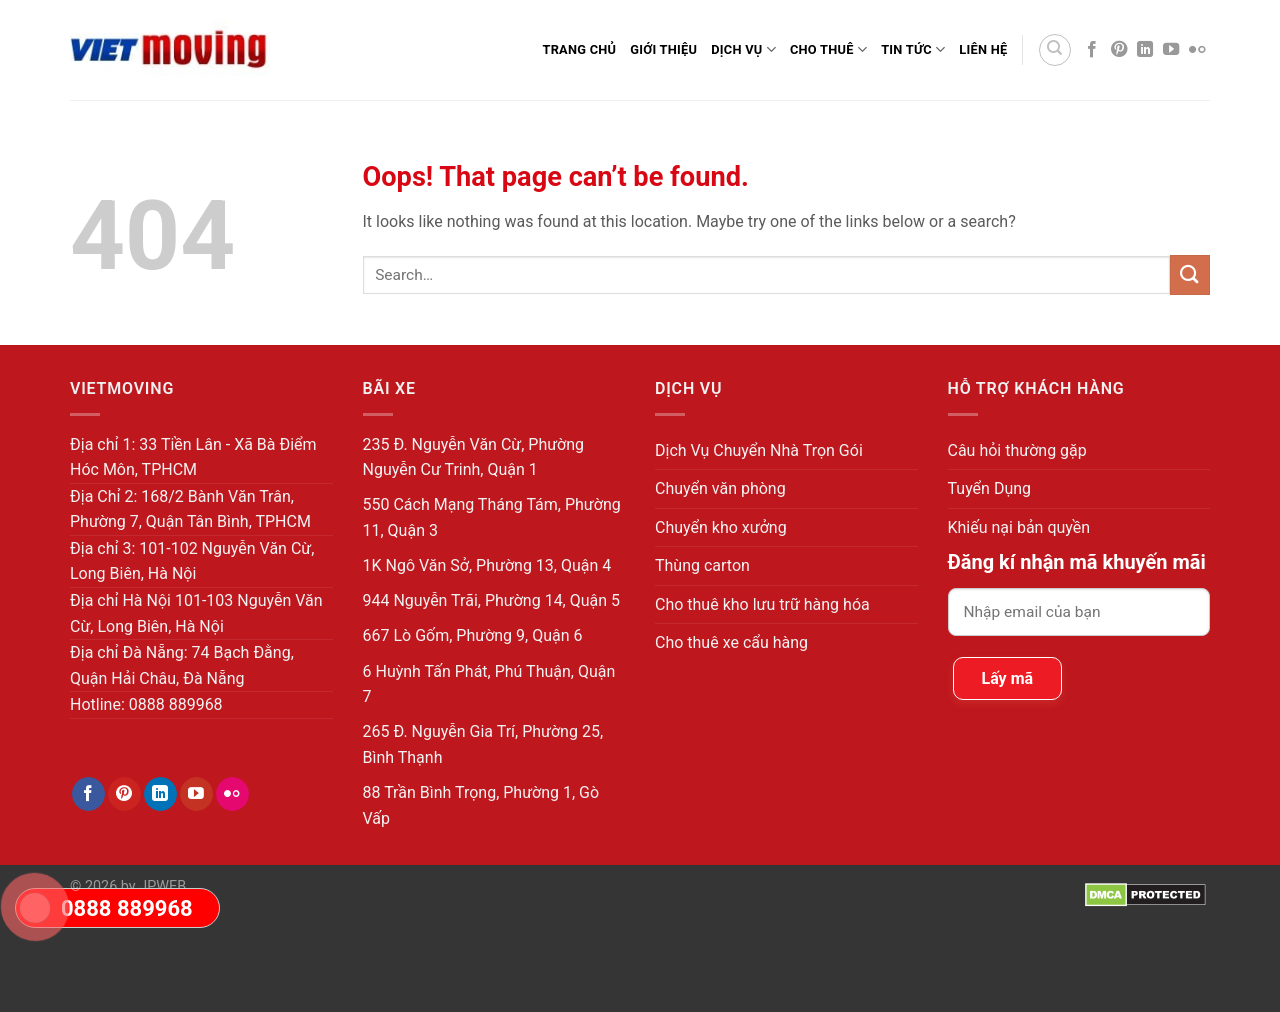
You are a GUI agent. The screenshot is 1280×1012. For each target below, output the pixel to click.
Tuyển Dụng (990, 488)
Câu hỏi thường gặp (1017, 450)
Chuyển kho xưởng (721, 527)
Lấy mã (1008, 678)
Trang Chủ (579, 49)
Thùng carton (702, 565)
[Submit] (1190, 274)
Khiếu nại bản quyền (1019, 527)
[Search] (1055, 50)
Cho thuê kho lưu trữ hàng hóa (762, 604)
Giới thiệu (663, 49)
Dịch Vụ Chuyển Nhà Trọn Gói (759, 450)
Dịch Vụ (743, 49)
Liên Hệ (983, 49)
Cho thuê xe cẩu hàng (731, 642)
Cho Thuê (828, 49)
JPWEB (162, 886)
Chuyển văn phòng (720, 488)
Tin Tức (913, 49)
